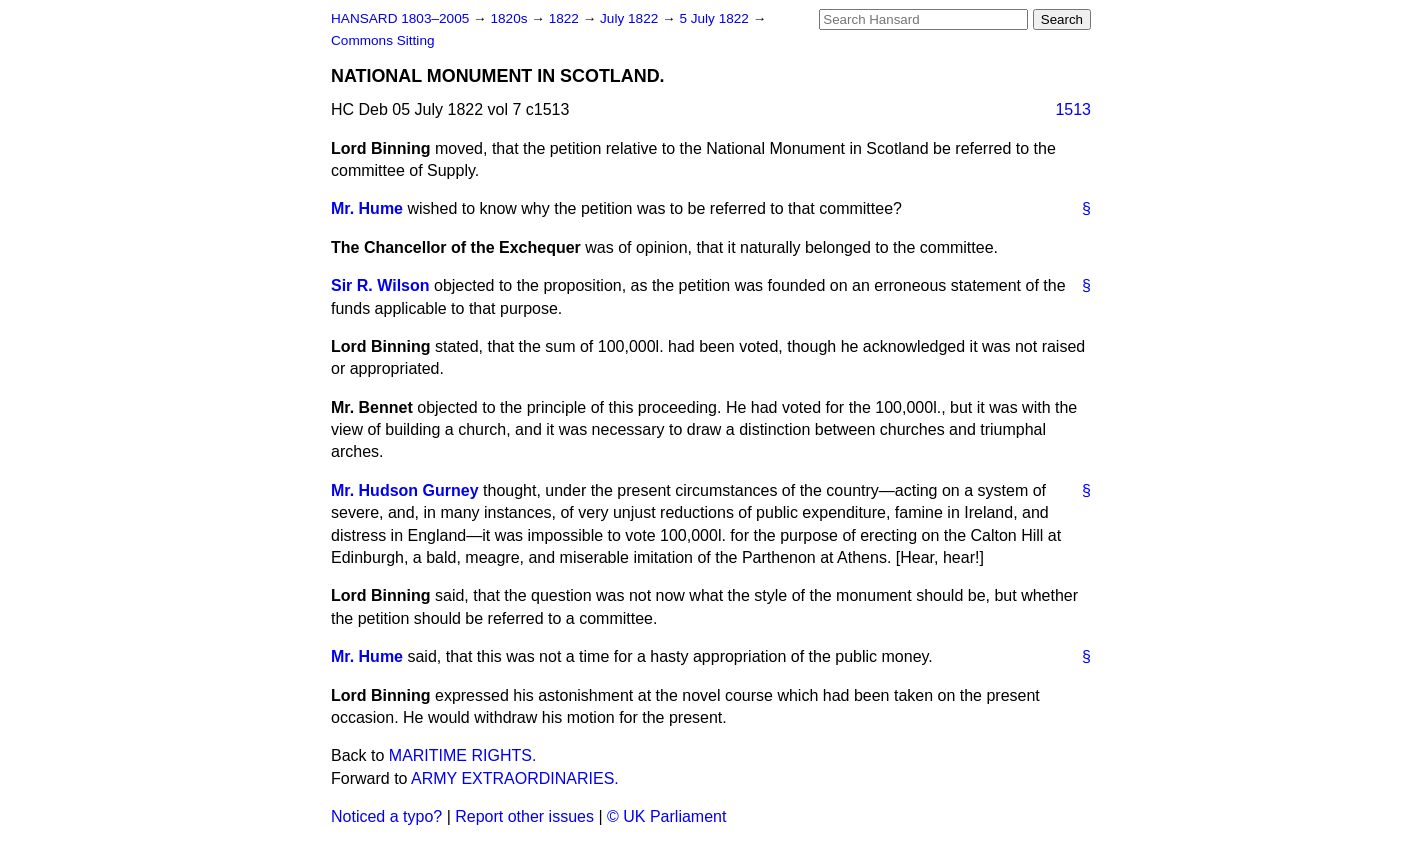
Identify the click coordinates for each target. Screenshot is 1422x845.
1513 (1073, 109)
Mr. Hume (367, 208)
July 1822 (631, 18)
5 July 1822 (715, 18)
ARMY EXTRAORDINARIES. (515, 778)
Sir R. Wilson (380, 285)
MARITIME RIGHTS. (463, 755)
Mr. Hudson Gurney (405, 490)
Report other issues (524, 816)
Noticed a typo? (386, 816)
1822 (566, 18)
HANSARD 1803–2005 (400, 18)
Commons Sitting (383, 40)
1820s (510, 18)
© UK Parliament (666, 816)
